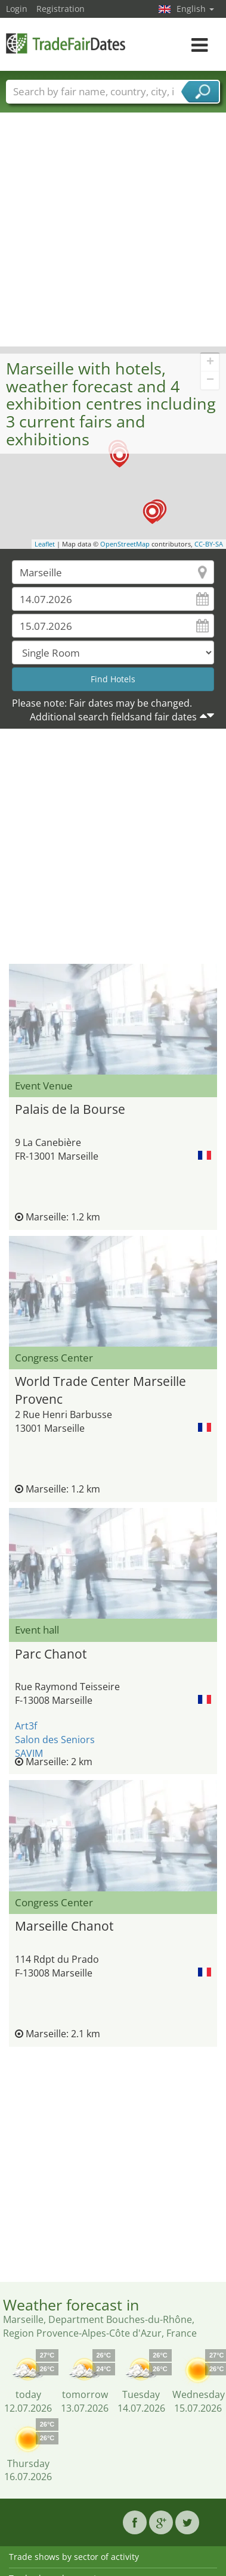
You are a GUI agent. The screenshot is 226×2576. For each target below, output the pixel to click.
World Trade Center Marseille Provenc (100, 1388)
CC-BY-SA (208, 543)
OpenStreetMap (125, 543)
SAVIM (29, 1753)
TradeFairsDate (65, 43)
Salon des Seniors (55, 1739)
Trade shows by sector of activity (74, 2556)
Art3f (26, 1725)
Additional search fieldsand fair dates (113, 716)
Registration (60, 8)
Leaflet (45, 543)
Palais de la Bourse (70, 1109)
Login (16, 8)
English (195, 8)
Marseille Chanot (64, 1926)
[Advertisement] (112, 229)
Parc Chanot (50, 1653)
